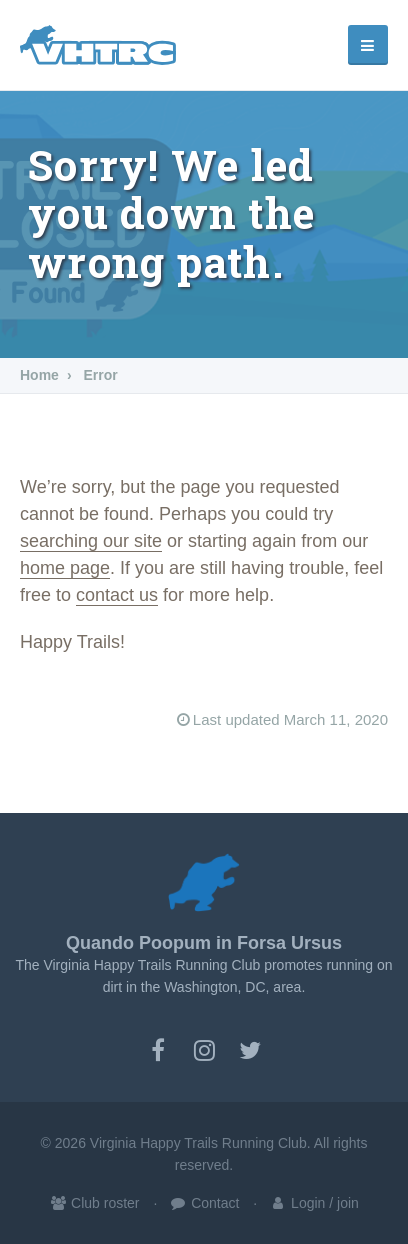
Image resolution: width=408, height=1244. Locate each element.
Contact (204, 1203)
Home (39, 375)
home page (65, 568)
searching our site (91, 541)
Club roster (94, 1203)
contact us (117, 595)
